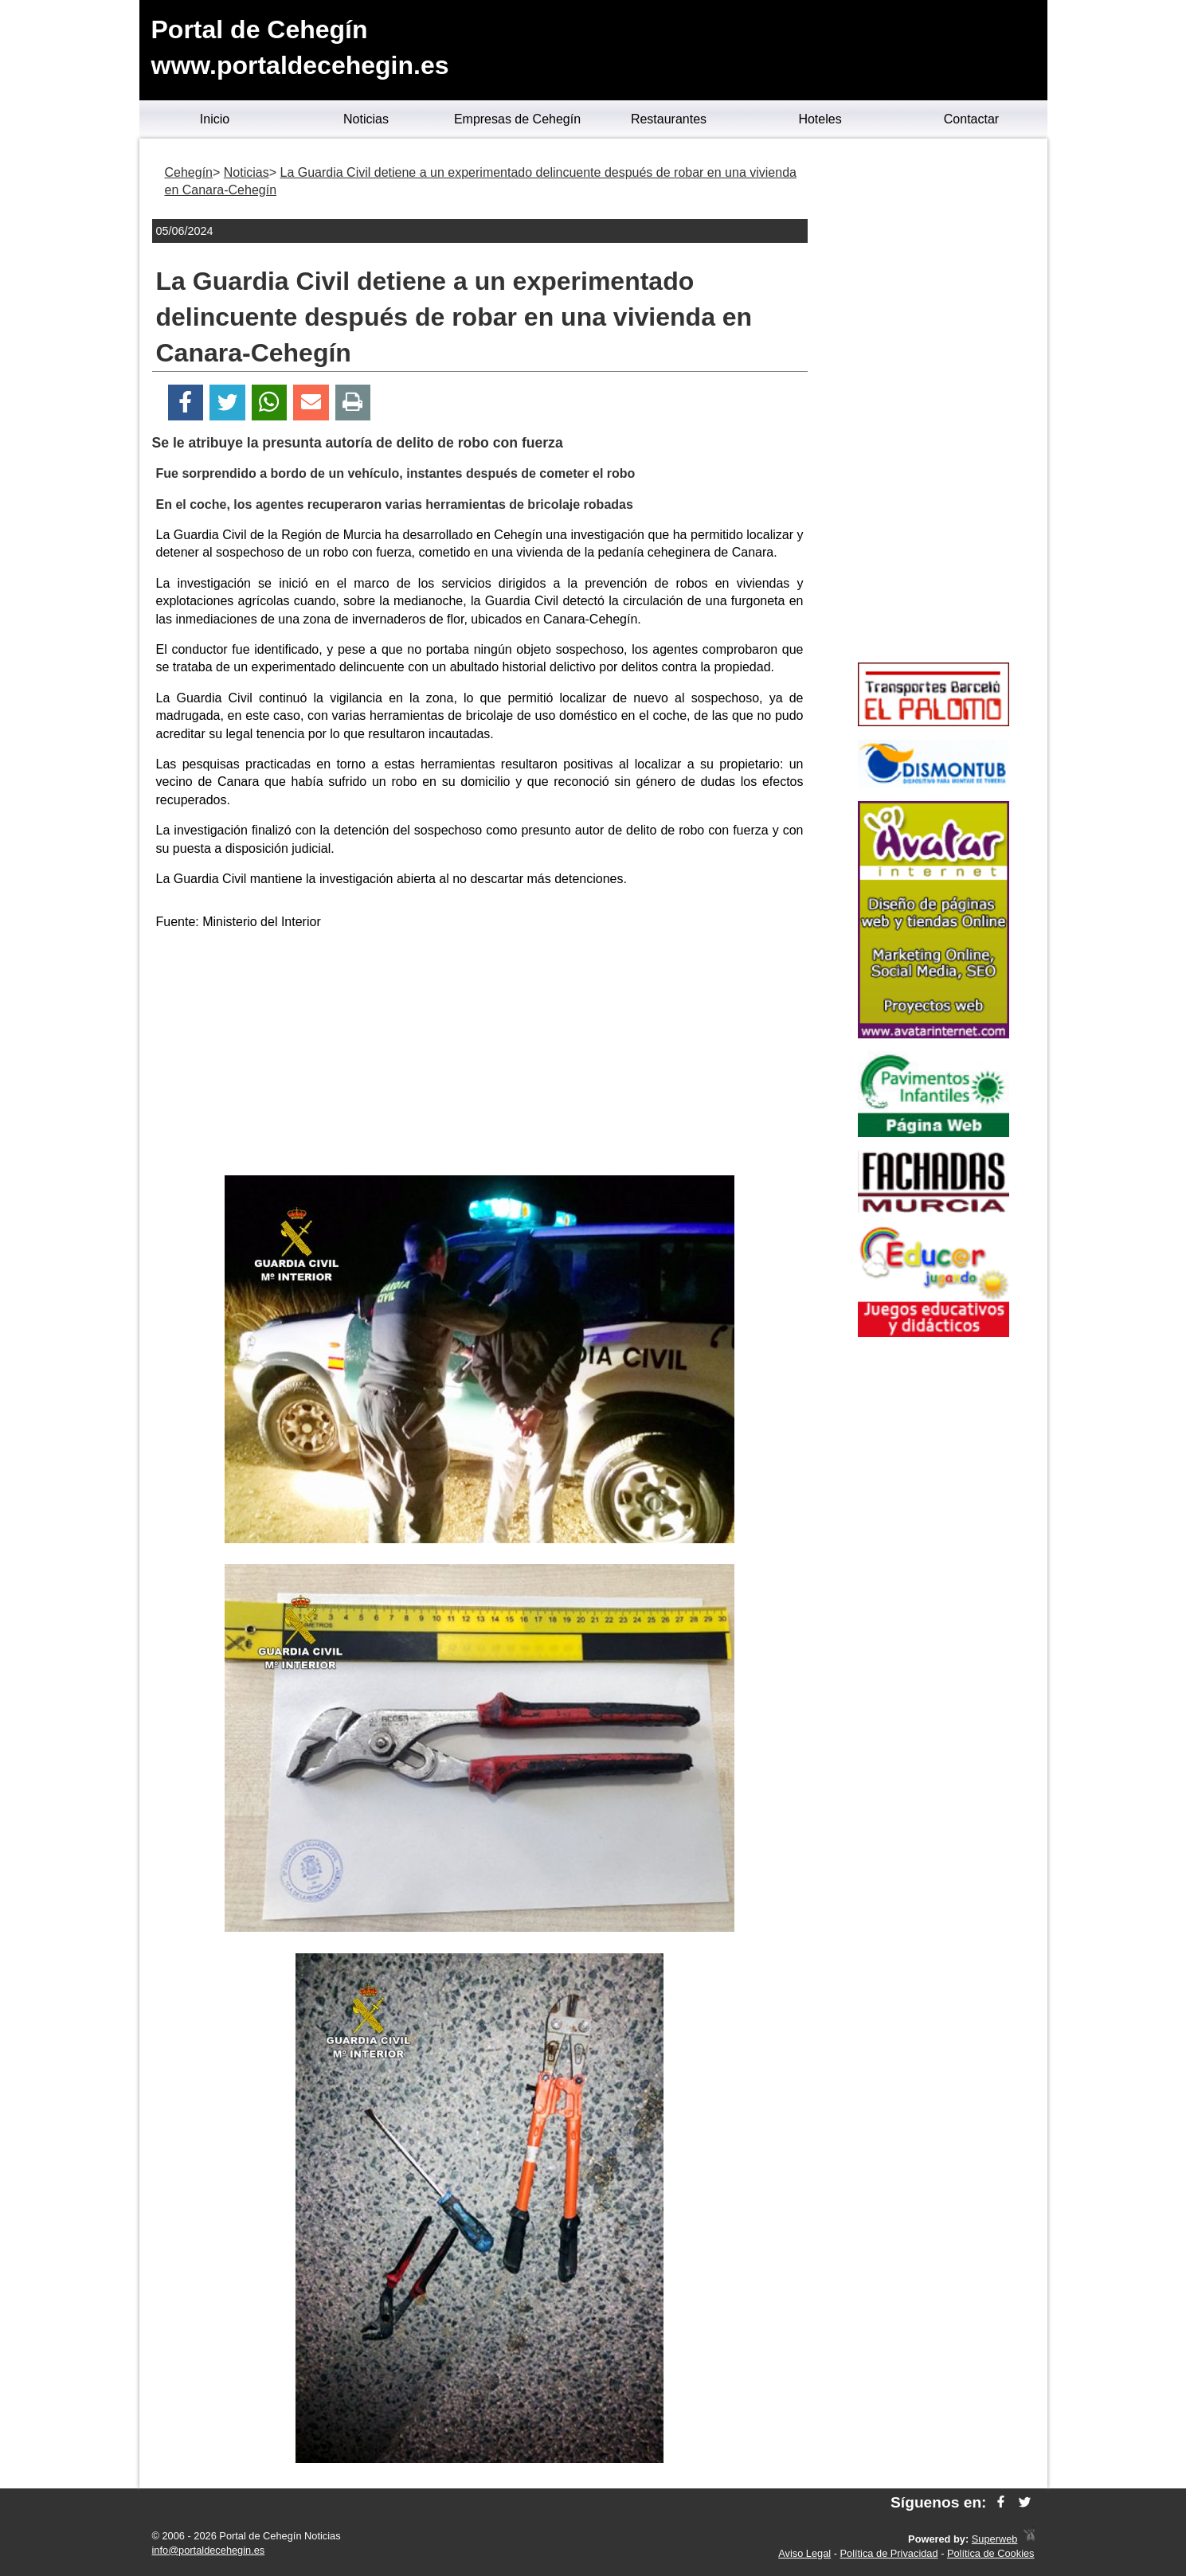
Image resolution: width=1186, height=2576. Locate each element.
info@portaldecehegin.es (208, 2550)
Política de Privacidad (889, 2553)
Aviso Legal (804, 2553)
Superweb (995, 2539)
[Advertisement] (479, 1055)
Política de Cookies (991, 2553)
